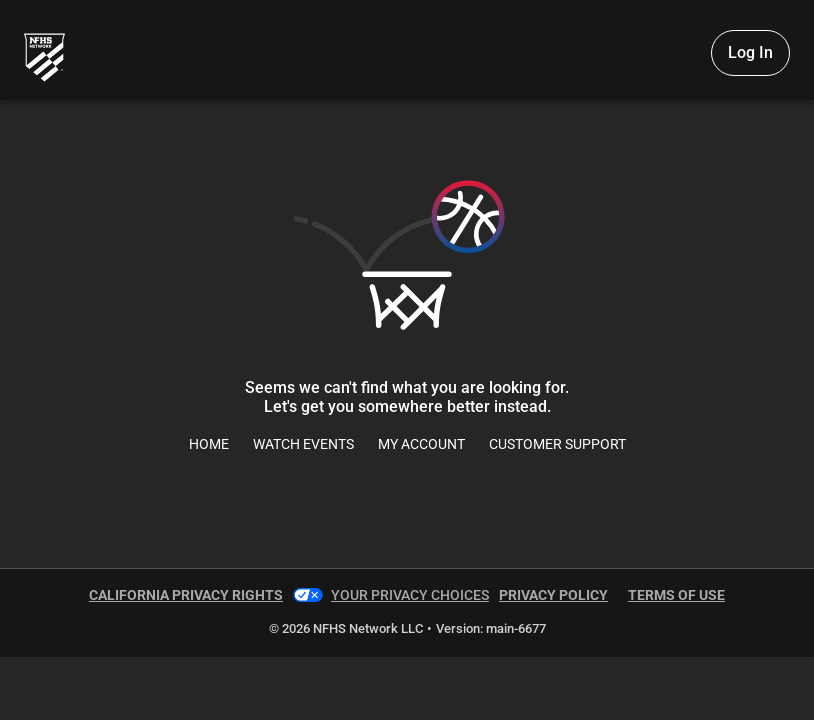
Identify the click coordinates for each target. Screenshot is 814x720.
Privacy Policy (553, 595)
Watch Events (303, 444)
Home (209, 444)
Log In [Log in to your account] (750, 52)
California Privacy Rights (186, 595)
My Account (421, 444)
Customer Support (557, 444)
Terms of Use (676, 595)
